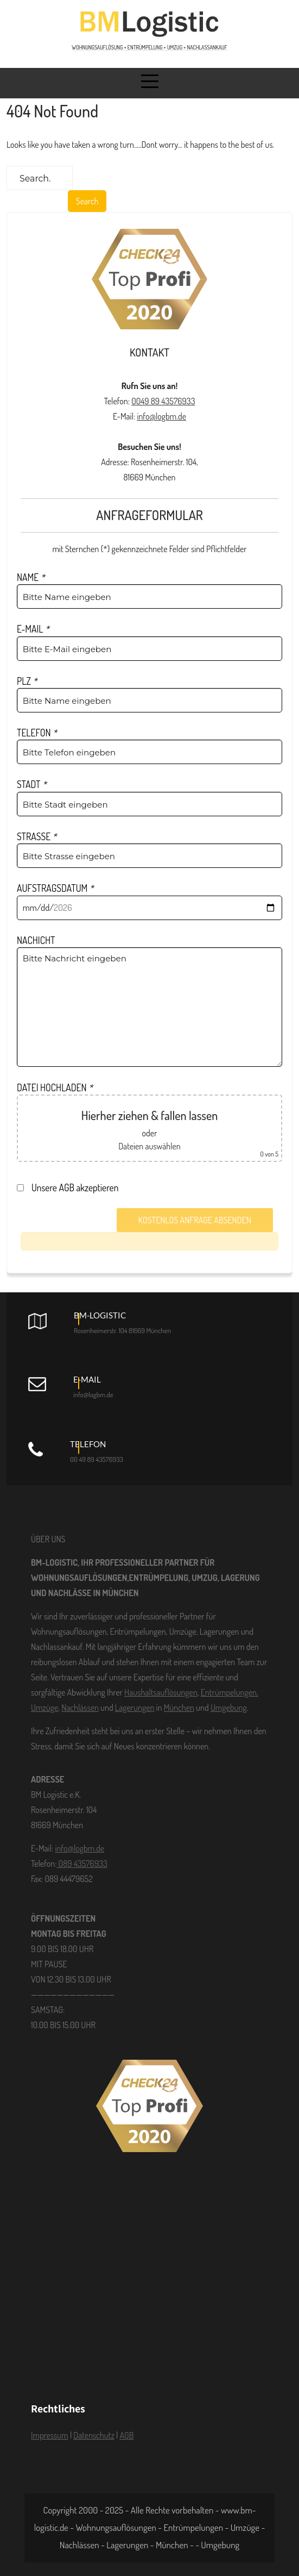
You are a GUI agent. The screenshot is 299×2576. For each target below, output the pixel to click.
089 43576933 (81, 1863)
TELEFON (37, 733)
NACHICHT (36, 940)
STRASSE (36, 836)
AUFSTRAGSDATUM (55, 888)
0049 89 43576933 (163, 401)
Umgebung (229, 1707)
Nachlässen (80, 1707)
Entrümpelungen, (229, 1692)
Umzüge (44, 1707)
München (179, 1707)
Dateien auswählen (149, 1146)
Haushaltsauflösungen (161, 1692)
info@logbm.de (161, 416)
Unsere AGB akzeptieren (70, 1187)
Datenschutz (93, 2435)
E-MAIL (33, 629)
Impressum (49, 2435)
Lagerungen (135, 1707)
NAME (30, 577)
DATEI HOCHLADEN (55, 1087)
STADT (32, 784)
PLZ (27, 681)
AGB (126, 2435)
